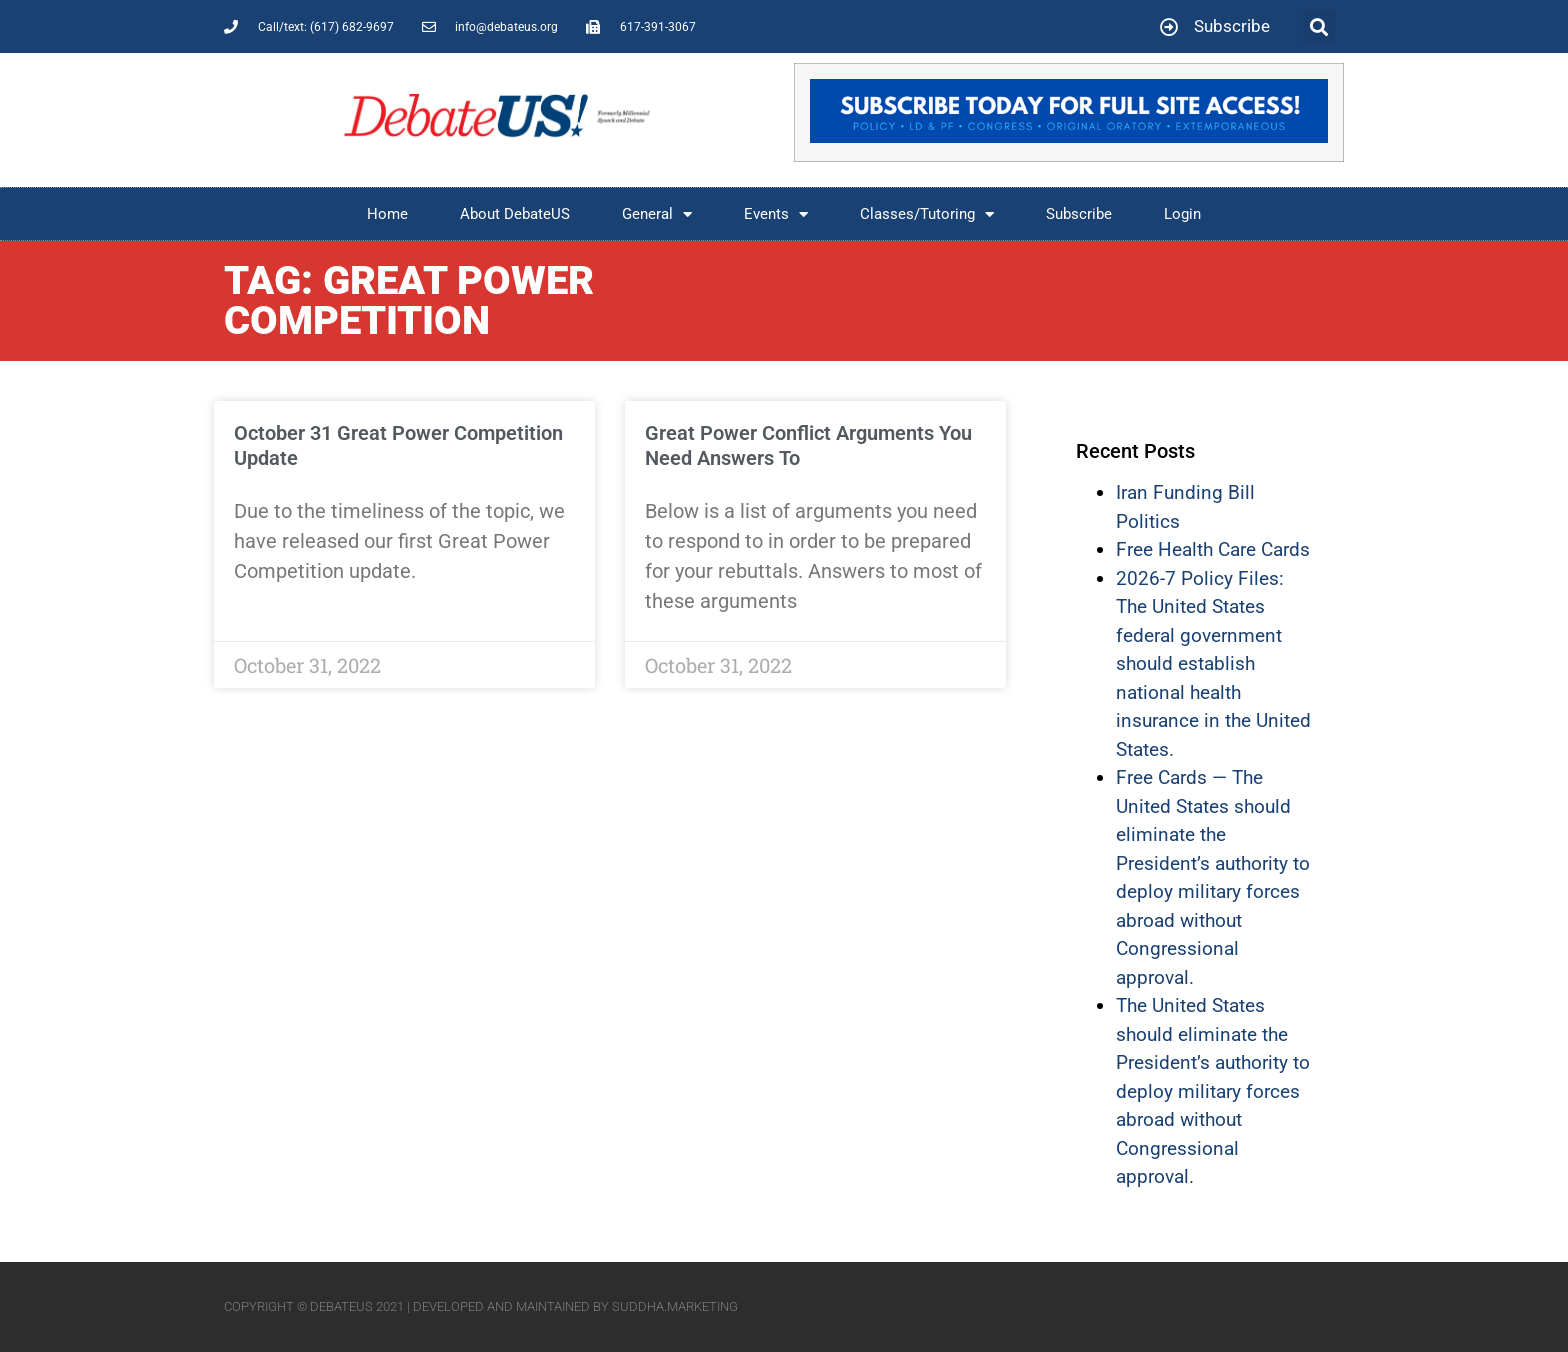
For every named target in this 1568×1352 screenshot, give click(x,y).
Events (776, 214)
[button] (1319, 26)
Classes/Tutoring (927, 214)
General (657, 214)
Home (387, 214)
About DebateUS (515, 214)
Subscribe (1079, 214)
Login (1182, 214)
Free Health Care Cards (1213, 549)
